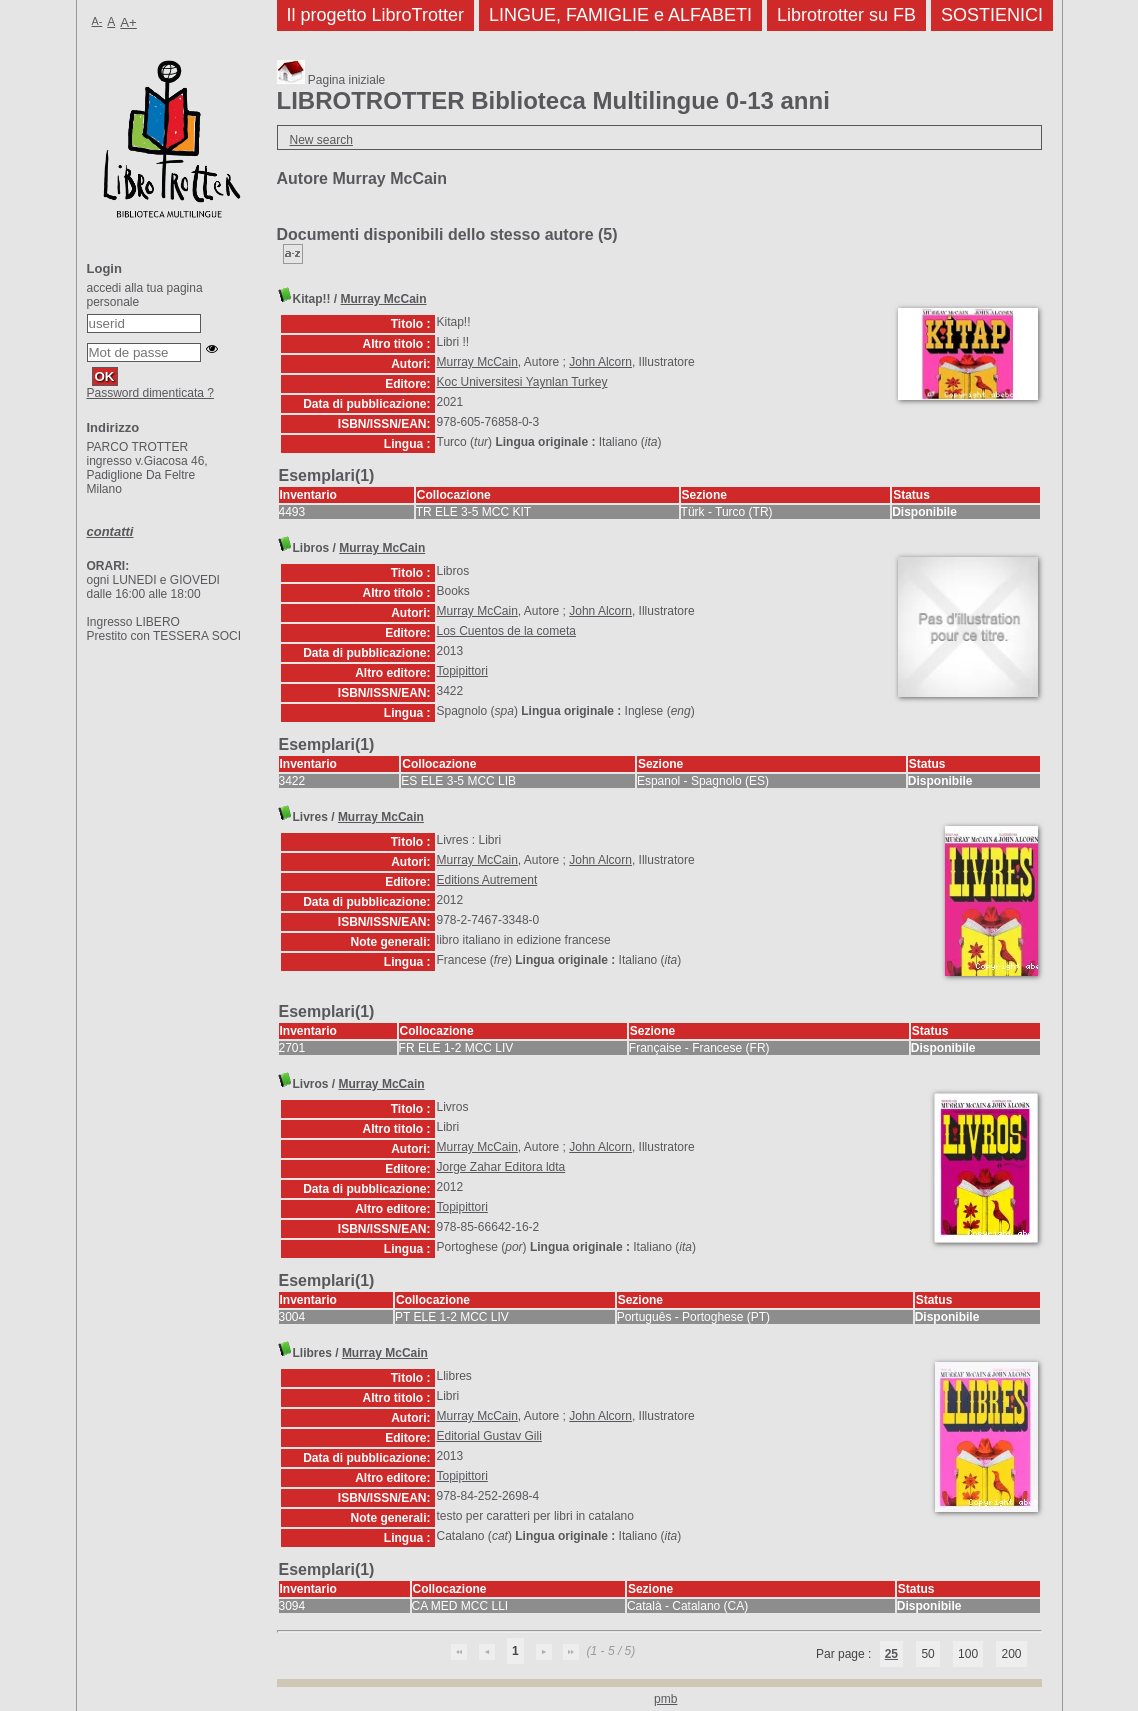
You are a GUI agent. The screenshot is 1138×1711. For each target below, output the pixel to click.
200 (1011, 1654)
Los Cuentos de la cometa (506, 631)
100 (968, 1654)
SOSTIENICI (992, 15)
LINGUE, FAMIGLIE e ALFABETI (620, 15)
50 (927, 1654)
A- (97, 21)
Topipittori (462, 671)
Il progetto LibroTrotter (375, 15)
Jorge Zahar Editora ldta (501, 1167)
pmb (665, 1699)
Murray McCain (384, 299)
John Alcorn (600, 362)
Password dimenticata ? (150, 393)
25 (891, 1654)
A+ (128, 22)
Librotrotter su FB (846, 15)
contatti (110, 531)
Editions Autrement (487, 880)
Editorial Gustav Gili (489, 1436)
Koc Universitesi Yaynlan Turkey (522, 382)
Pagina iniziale (331, 80)
